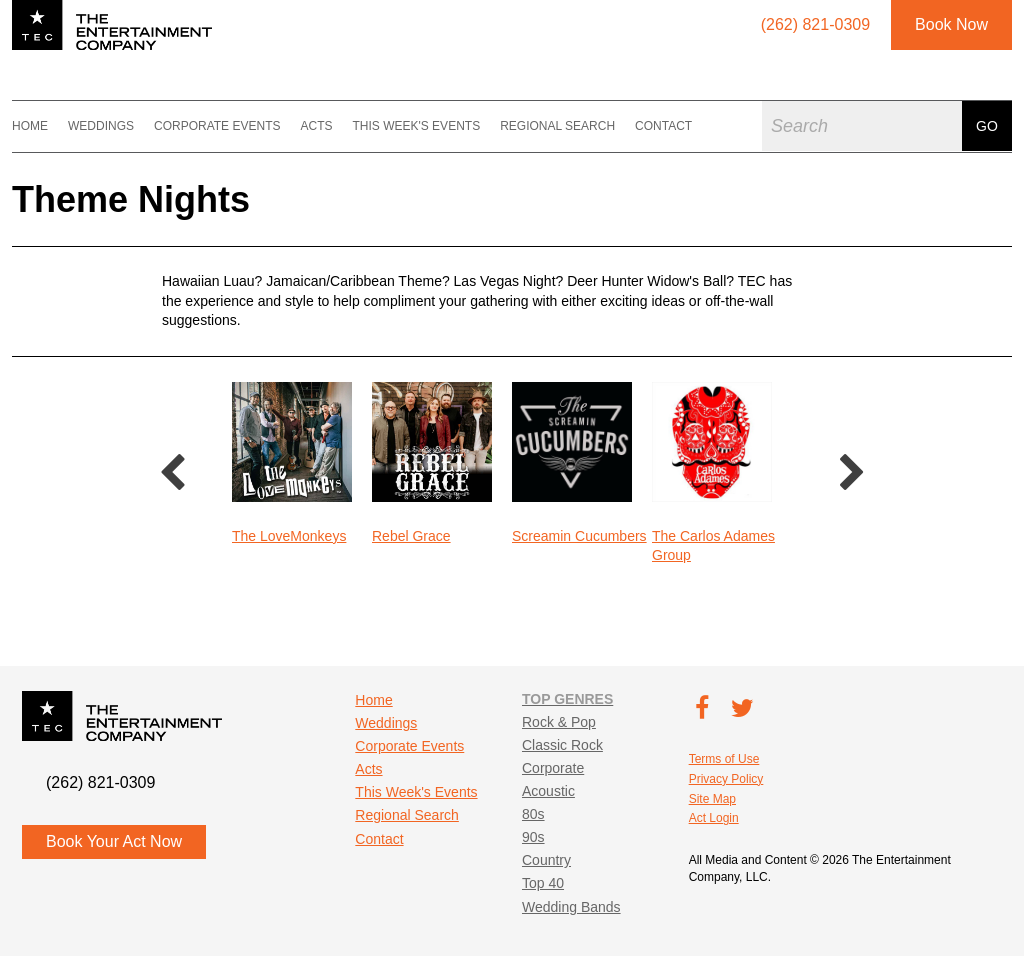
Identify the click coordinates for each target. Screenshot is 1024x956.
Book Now (951, 24)
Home (30, 126)
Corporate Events (217, 126)
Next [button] (852, 474)
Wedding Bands (571, 907)
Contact (663, 126)
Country (546, 860)
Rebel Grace (411, 536)
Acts (316, 126)
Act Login (714, 818)
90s (533, 837)
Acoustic (548, 791)
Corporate (553, 768)
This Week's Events (416, 126)
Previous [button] (172, 474)
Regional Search (557, 126)
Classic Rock (562, 745)
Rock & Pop (559, 722)
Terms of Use (724, 759)
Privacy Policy (726, 779)
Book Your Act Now (114, 841)
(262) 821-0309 (100, 782)
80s (533, 814)
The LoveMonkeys (289, 536)
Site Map (712, 799)
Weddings (101, 126)
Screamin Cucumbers (579, 536)
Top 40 (543, 883)
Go (987, 126)
